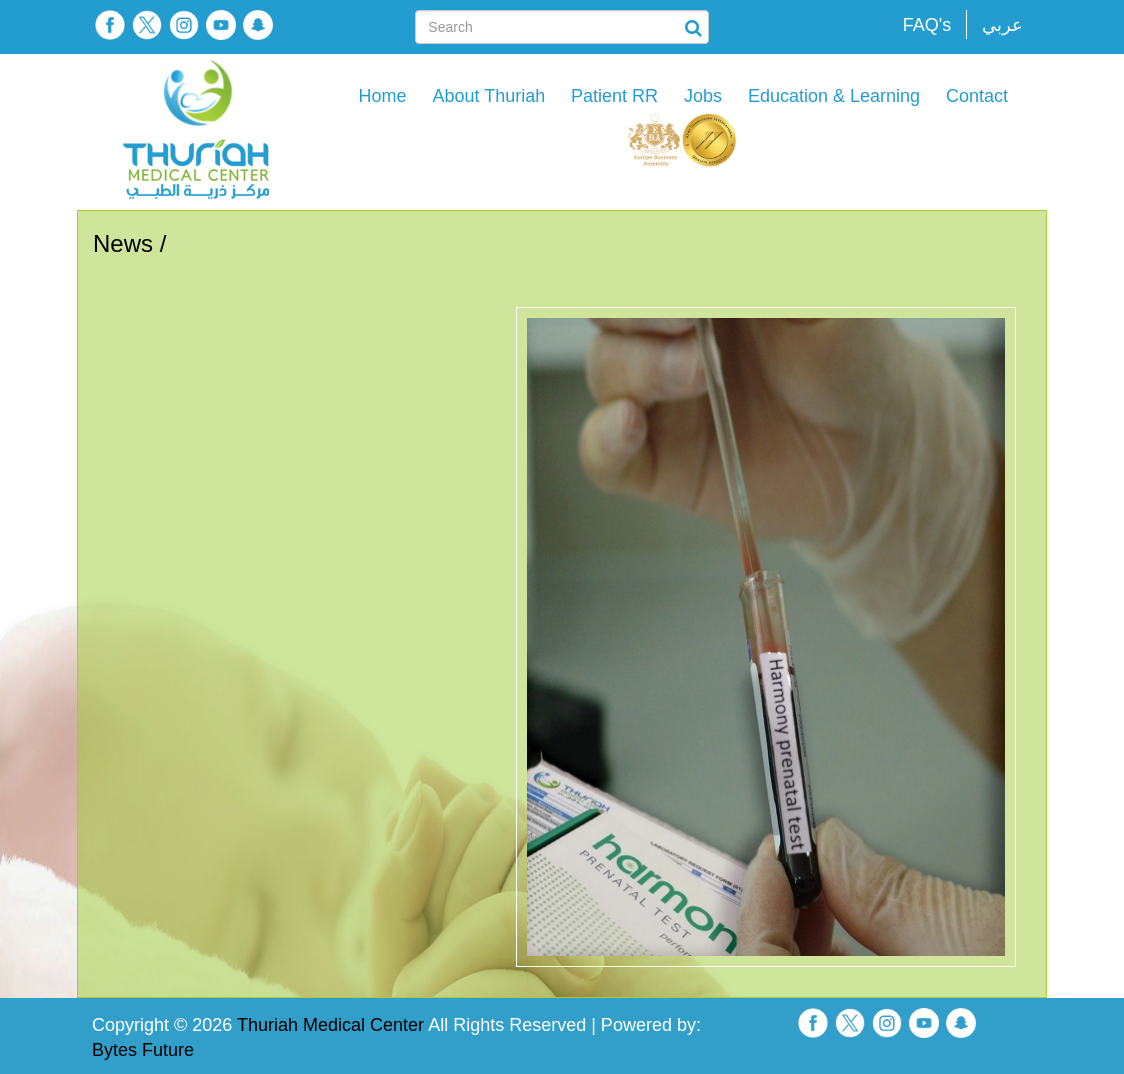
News (123, 243)
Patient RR (614, 96)
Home (383, 96)
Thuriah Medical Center (330, 1025)
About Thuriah (488, 96)
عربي (1002, 25)
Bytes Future (143, 1050)
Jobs (703, 96)
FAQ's (927, 25)
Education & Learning (834, 96)
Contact (977, 96)
